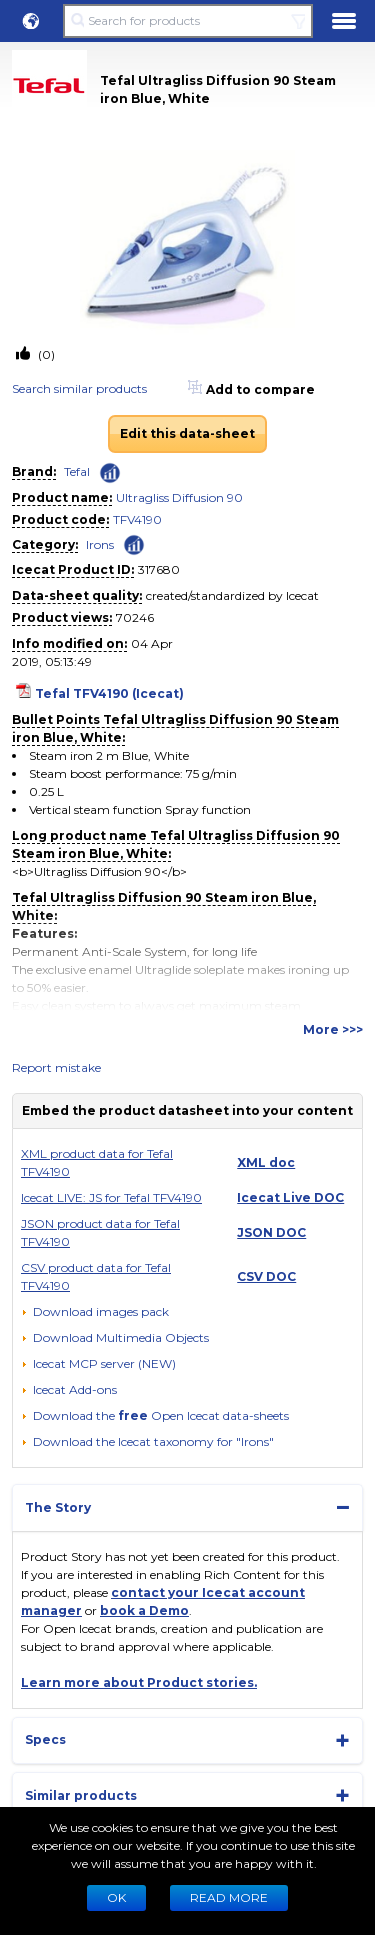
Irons (100, 544)
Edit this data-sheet (187, 433)
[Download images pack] (95, 1312)
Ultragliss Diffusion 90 (179, 497)
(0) (45, 354)
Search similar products (79, 388)
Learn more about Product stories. (139, 1682)
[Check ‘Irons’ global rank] (134, 543)
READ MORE (229, 1897)
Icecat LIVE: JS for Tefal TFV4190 (111, 1197)
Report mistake (56, 1067)
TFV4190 (137, 519)
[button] (31, 21)
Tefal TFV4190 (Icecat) (109, 693)
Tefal (77, 471)
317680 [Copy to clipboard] (159, 569)
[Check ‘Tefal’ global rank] (110, 473)
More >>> (333, 1029)
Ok (116, 1897)
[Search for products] (187, 21)
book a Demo (144, 1610)
